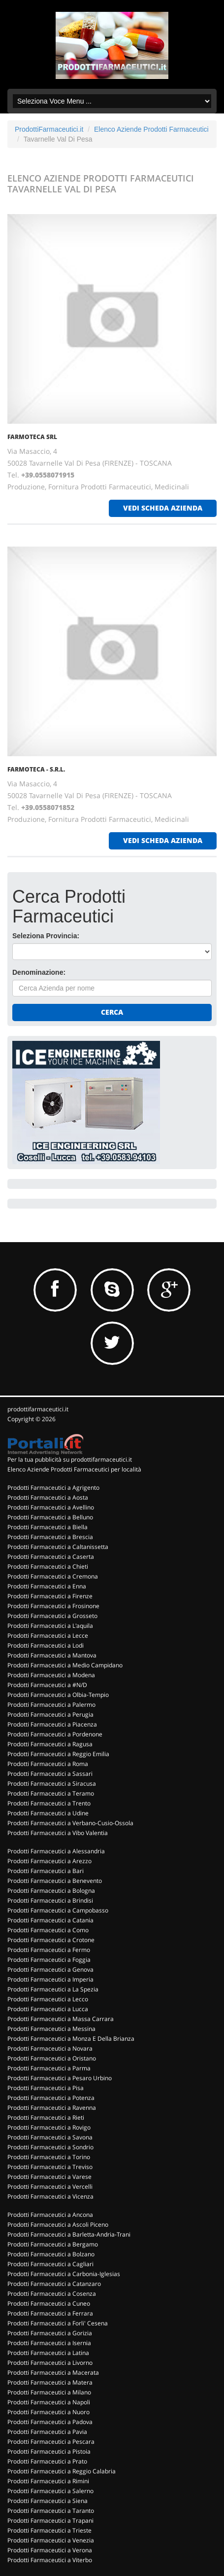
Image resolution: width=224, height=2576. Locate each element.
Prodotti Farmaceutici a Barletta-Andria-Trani (68, 2234)
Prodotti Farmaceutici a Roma (47, 1764)
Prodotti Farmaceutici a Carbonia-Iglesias (63, 2274)
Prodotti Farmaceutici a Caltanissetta (57, 1547)
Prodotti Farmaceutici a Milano (49, 2392)
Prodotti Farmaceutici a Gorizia (49, 2333)
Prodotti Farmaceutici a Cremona (52, 1576)
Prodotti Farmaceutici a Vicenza (50, 2196)
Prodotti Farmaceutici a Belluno (50, 1517)
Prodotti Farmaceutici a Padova (50, 2422)
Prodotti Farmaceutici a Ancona (50, 2214)
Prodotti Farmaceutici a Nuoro (48, 2412)
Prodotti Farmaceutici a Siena (47, 2501)
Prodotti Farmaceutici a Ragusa (50, 1744)
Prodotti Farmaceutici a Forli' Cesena (57, 2323)
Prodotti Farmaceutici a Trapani (50, 2520)
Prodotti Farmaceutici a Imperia (50, 1979)
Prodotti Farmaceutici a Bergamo (52, 2244)
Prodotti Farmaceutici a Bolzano (51, 2254)
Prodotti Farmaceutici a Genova (50, 1969)
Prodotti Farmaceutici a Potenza (51, 2098)
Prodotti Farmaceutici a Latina (48, 2353)
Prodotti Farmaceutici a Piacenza (52, 1724)
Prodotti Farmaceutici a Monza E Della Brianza (70, 2038)
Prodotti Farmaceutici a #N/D (47, 1685)
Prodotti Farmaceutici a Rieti (45, 2117)
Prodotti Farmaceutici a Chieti (47, 1566)
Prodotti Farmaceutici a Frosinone (53, 1606)
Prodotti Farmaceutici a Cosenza (51, 2293)
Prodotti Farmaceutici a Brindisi (50, 1900)
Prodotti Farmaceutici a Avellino (50, 1507)
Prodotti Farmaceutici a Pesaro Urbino (59, 2078)
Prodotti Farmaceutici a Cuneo (48, 2303)
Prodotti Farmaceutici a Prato (47, 2461)
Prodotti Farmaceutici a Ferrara (50, 2313)
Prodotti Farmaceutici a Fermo (48, 1950)
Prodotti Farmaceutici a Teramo (50, 1793)
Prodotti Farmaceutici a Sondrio (50, 2147)
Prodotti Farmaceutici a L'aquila (50, 1625)
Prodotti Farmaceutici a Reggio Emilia (58, 1754)
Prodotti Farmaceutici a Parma (49, 2068)
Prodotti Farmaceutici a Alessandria (56, 1851)
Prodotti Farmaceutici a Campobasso (57, 1910)
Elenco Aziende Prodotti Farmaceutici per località (74, 1469)
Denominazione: (38, 972)
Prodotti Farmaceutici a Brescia (50, 1537)
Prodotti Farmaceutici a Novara (50, 2048)
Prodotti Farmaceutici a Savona (50, 2137)
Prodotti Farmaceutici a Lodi (45, 1645)
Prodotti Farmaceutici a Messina (51, 2028)
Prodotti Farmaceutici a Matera (50, 2382)
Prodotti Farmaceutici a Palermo (51, 1704)
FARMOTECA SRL (32, 437)
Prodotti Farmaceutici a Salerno (50, 2491)
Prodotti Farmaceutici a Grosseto (52, 1616)
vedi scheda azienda (162, 508)
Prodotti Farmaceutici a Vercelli (50, 2186)
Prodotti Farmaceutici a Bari (45, 1871)
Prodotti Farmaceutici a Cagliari (50, 2264)
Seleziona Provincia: (45, 936)
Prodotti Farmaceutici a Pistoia (49, 2451)
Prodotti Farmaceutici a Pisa (45, 2088)
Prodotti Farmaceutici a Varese (49, 2176)
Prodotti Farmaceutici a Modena (51, 1675)
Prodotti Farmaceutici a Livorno (50, 2362)
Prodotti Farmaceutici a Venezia (50, 2540)
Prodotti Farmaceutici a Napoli (48, 2402)
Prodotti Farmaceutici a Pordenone (54, 1734)
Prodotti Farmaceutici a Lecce (47, 1635)
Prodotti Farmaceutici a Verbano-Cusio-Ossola (70, 1823)
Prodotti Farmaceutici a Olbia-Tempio (58, 1695)
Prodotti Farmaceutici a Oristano (51, 2058)
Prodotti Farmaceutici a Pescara (51, 2441)
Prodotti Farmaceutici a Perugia (50, 1714)
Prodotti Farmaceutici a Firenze (50, 1596)
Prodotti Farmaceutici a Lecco (47, 1999)
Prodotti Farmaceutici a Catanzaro (54, 2284)
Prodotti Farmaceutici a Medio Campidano (65, 1665)
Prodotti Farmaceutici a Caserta (50, 1556)
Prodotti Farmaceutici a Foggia (49, 1959)
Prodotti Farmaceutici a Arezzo (49, 1861)
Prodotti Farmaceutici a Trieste (49, 2530)
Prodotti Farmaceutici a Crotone (51, 1940)
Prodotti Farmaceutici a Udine (48, 1813)
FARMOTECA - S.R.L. (36, 769)
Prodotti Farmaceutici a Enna (46, 1586)
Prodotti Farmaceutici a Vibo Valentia (57, 1833)
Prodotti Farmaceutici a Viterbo (49, 2560)
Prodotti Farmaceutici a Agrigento (53, 1487)
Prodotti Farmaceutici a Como (48, 1930)
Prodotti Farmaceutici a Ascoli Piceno (57, 2224)
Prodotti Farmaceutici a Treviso (50, 2167)
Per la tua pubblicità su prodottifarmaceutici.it (69, 1459)
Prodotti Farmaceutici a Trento (49, 1803)
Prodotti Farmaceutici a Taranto (50, 2510)
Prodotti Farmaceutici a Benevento (54, 1881)
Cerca (112, 1012)
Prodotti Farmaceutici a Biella (47, 1527)
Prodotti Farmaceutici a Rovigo (49, 2127)
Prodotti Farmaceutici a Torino (48, 2157)
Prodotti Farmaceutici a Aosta (47, 1497)
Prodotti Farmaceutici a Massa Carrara (60, 2019)
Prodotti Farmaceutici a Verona (49, 2550)
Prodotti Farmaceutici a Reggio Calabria (61, 2471)
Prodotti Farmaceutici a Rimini (48, 2481)
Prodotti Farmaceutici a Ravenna (51, 2107)
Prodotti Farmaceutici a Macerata (53, 2372)
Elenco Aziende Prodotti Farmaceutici (151, 129)
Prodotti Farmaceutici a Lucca (47, 2009)
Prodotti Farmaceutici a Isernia (49, 2343)
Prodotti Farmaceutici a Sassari (50, 1773)
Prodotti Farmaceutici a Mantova (51, 1655)
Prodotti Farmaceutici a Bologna (51, 1890)
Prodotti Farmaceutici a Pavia (47, 2432)
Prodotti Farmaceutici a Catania (50, 1920)
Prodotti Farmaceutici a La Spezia (52, 1989)
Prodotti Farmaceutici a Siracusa (51, 1783)
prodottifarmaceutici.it (37, 1409)
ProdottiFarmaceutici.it (49, 129)
